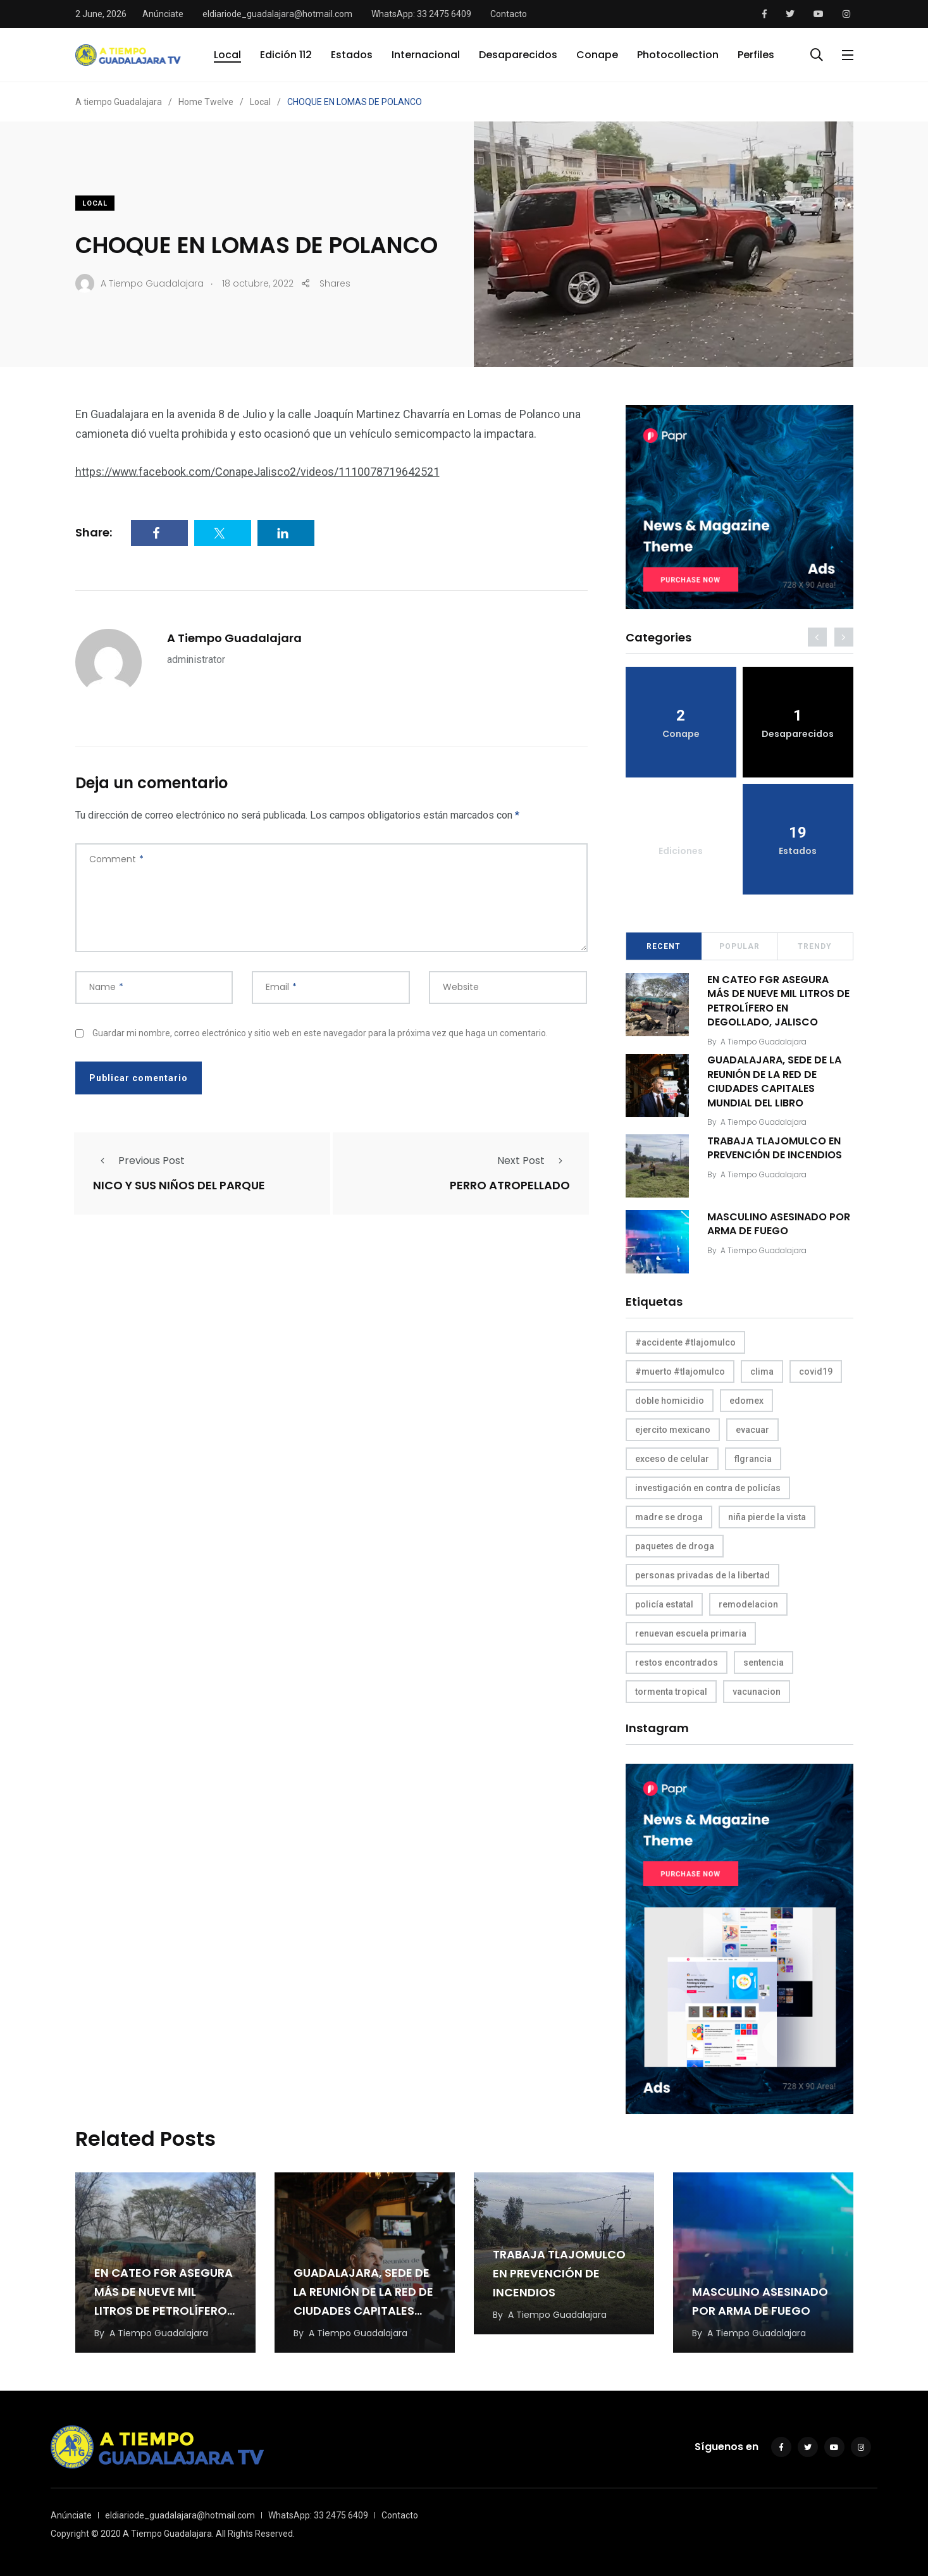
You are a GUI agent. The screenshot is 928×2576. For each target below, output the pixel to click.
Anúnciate (162, 14)
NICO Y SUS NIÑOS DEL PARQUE (179, 1186)
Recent (664, 946)
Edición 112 (286, 54)
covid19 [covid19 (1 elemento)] (815, 1371)
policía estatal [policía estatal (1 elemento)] (664, 1604)
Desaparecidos (518, 54)
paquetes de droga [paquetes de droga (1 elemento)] (674, 1546)
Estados (352, 54)
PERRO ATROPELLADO (510, 1186)
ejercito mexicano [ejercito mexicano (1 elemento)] (672, 1430)
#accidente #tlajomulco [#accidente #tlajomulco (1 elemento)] (685, 1342)
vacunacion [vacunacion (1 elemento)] (757, 1692)
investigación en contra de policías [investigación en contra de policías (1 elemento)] (708, 1488)
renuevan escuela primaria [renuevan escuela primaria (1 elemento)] (690, 1633)
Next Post (533, 1160)
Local (227, 54)
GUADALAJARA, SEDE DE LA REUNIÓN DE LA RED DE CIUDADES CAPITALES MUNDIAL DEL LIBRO (775, 1081)
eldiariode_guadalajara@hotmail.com (277, 14)
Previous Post (139, 1160)
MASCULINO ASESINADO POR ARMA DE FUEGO (779, 1224)
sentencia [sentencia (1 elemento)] (763, 1662)
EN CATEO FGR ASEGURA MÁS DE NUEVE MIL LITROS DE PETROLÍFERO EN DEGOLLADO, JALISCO (779, 1000)
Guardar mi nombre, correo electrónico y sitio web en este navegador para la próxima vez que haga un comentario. (320, 1033)
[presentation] (817, 637)
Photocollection (678, 54)
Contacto (508, 14)
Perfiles (756, 54)
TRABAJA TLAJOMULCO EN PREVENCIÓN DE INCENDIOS (775, 1148)
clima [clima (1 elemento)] (762, 1371)
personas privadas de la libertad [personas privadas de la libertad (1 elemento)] (702, 1575)
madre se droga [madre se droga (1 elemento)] (669, 1517)
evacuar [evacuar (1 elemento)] (752, 1430)
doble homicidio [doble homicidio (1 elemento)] (669, 1401)
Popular (739, 946)
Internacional (426, 54)
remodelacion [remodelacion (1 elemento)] (748, 1604)
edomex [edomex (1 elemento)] (746, 1401)
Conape (597, 54)
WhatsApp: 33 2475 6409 (421, 14)
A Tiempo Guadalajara (234, 638)
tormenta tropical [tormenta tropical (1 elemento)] (671, 1692)
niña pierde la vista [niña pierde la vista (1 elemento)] (767, 1517)
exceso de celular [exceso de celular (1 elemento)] (672, 1459)
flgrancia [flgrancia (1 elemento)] (753, 1459)
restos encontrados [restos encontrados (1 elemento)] (676, 1662)
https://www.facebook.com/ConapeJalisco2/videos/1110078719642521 (258, 471)
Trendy (815, 946)
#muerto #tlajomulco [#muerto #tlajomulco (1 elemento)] (680, 1371)
